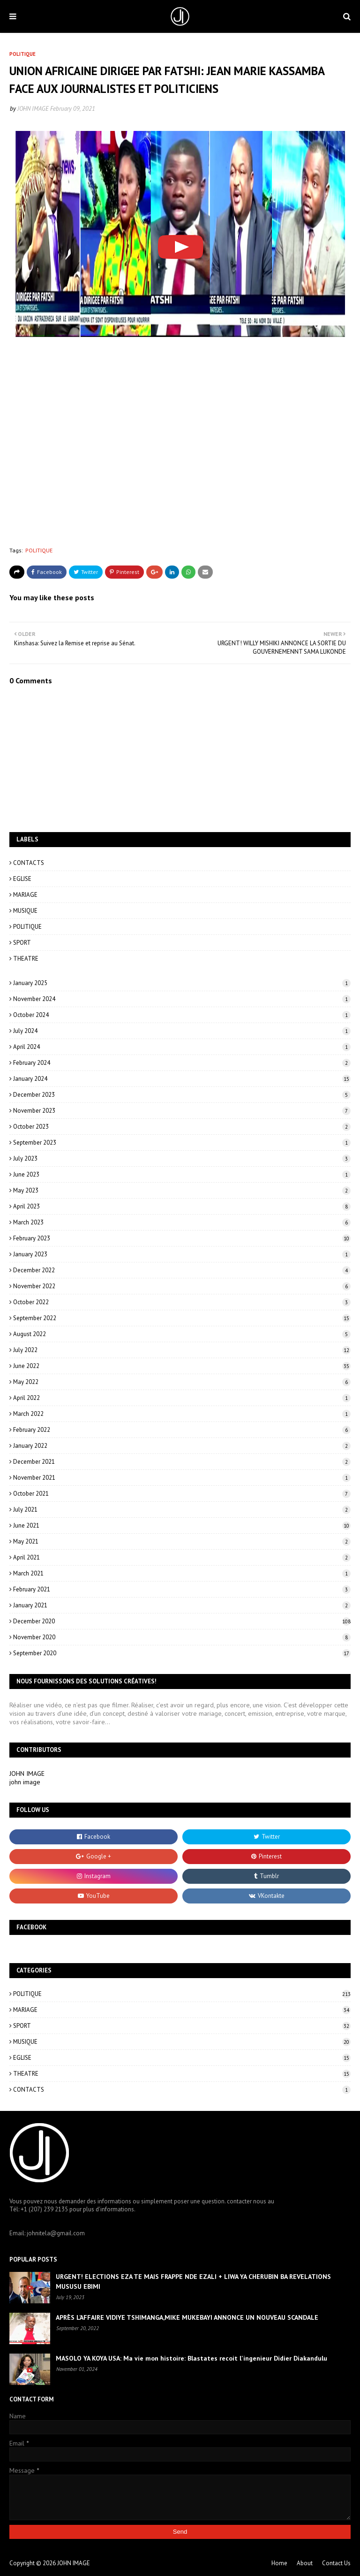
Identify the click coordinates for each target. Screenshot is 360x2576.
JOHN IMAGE (33, 109)
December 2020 (182, 1621)
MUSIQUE (25, 911)
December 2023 (182, 1095)
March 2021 (182, 1573)
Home (279, 2563)
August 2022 (182, 1334)
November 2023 (182, 1111)
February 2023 (182, 1238)
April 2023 (182, 1206)
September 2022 (182, 1318)
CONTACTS (28, 863)
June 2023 (182, 1174)
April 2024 (182, 1047)
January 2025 (182, 983)
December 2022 (182, 1270)
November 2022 (182, 1286)
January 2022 (182, 1446)
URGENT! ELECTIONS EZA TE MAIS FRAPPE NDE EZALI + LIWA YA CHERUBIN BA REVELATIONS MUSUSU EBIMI (193, 2281)
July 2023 (182, 1158)
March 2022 (182, 1414)
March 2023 (182, 1222)
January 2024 (182, 1079)
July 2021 (182, 1509)
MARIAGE (25, 895)
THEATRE (25, 959)
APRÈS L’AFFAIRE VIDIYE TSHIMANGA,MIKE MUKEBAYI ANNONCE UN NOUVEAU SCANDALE (187, 2317)
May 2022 (182, 1382)
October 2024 (182, 1015)
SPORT (22, 943)
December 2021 (182, 1462)
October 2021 (182, 1494)
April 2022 (182, 1398)
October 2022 (182, 1302)
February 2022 (182, 1430)
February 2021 (182, 1589)
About (305, 2563)
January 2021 (182, 1605)
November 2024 (182, 999)
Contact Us (336, 2563)
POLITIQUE (38, 550)
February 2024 (182, 1063)
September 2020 (182, 1653)
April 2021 (182, 1557)
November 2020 (182, 1637)
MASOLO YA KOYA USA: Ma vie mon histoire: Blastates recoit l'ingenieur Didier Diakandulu (191, 2358)
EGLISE (22, 879)
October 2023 (182, 1127)
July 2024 (182, 1031)
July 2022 (182, 1350)
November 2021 (182, 1478)
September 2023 (182, 1143)
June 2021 (182, 1525)
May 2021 (182, 1541)
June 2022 (182, 1366)
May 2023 (182, 1190)
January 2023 (182, 1254)
